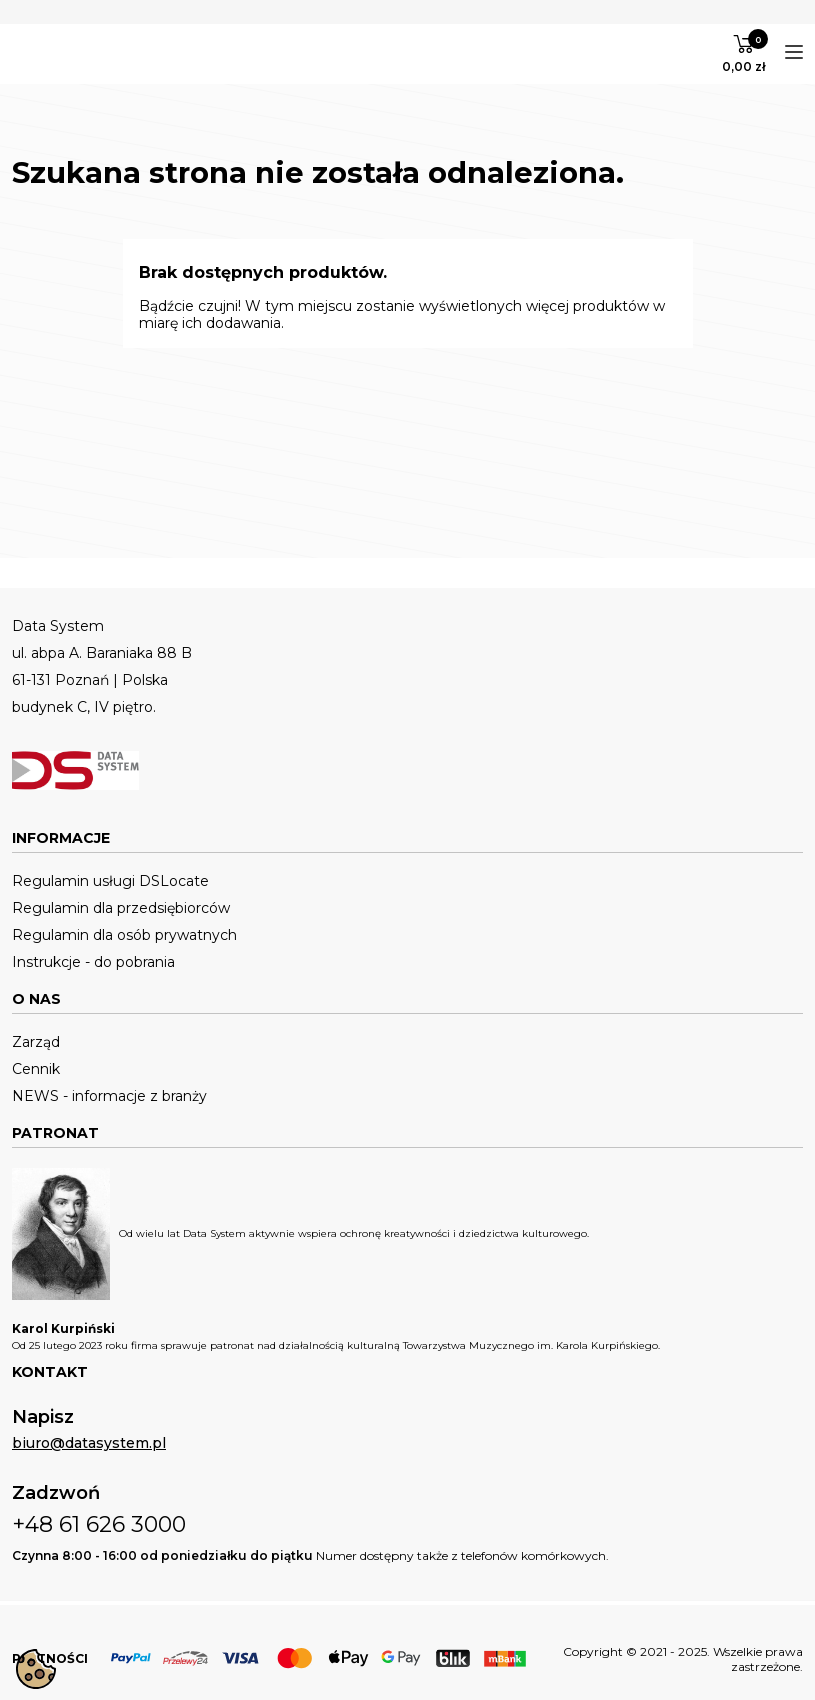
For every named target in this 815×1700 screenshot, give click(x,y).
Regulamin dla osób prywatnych (124, 935)
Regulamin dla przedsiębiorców (121, 908)
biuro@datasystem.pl (89, 1443)
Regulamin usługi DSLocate (110, 881)
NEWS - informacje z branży (109, 1096)
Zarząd (36, 1042)
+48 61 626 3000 (99, 1524)
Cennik (36, 1069)
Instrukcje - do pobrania (93, 962)
